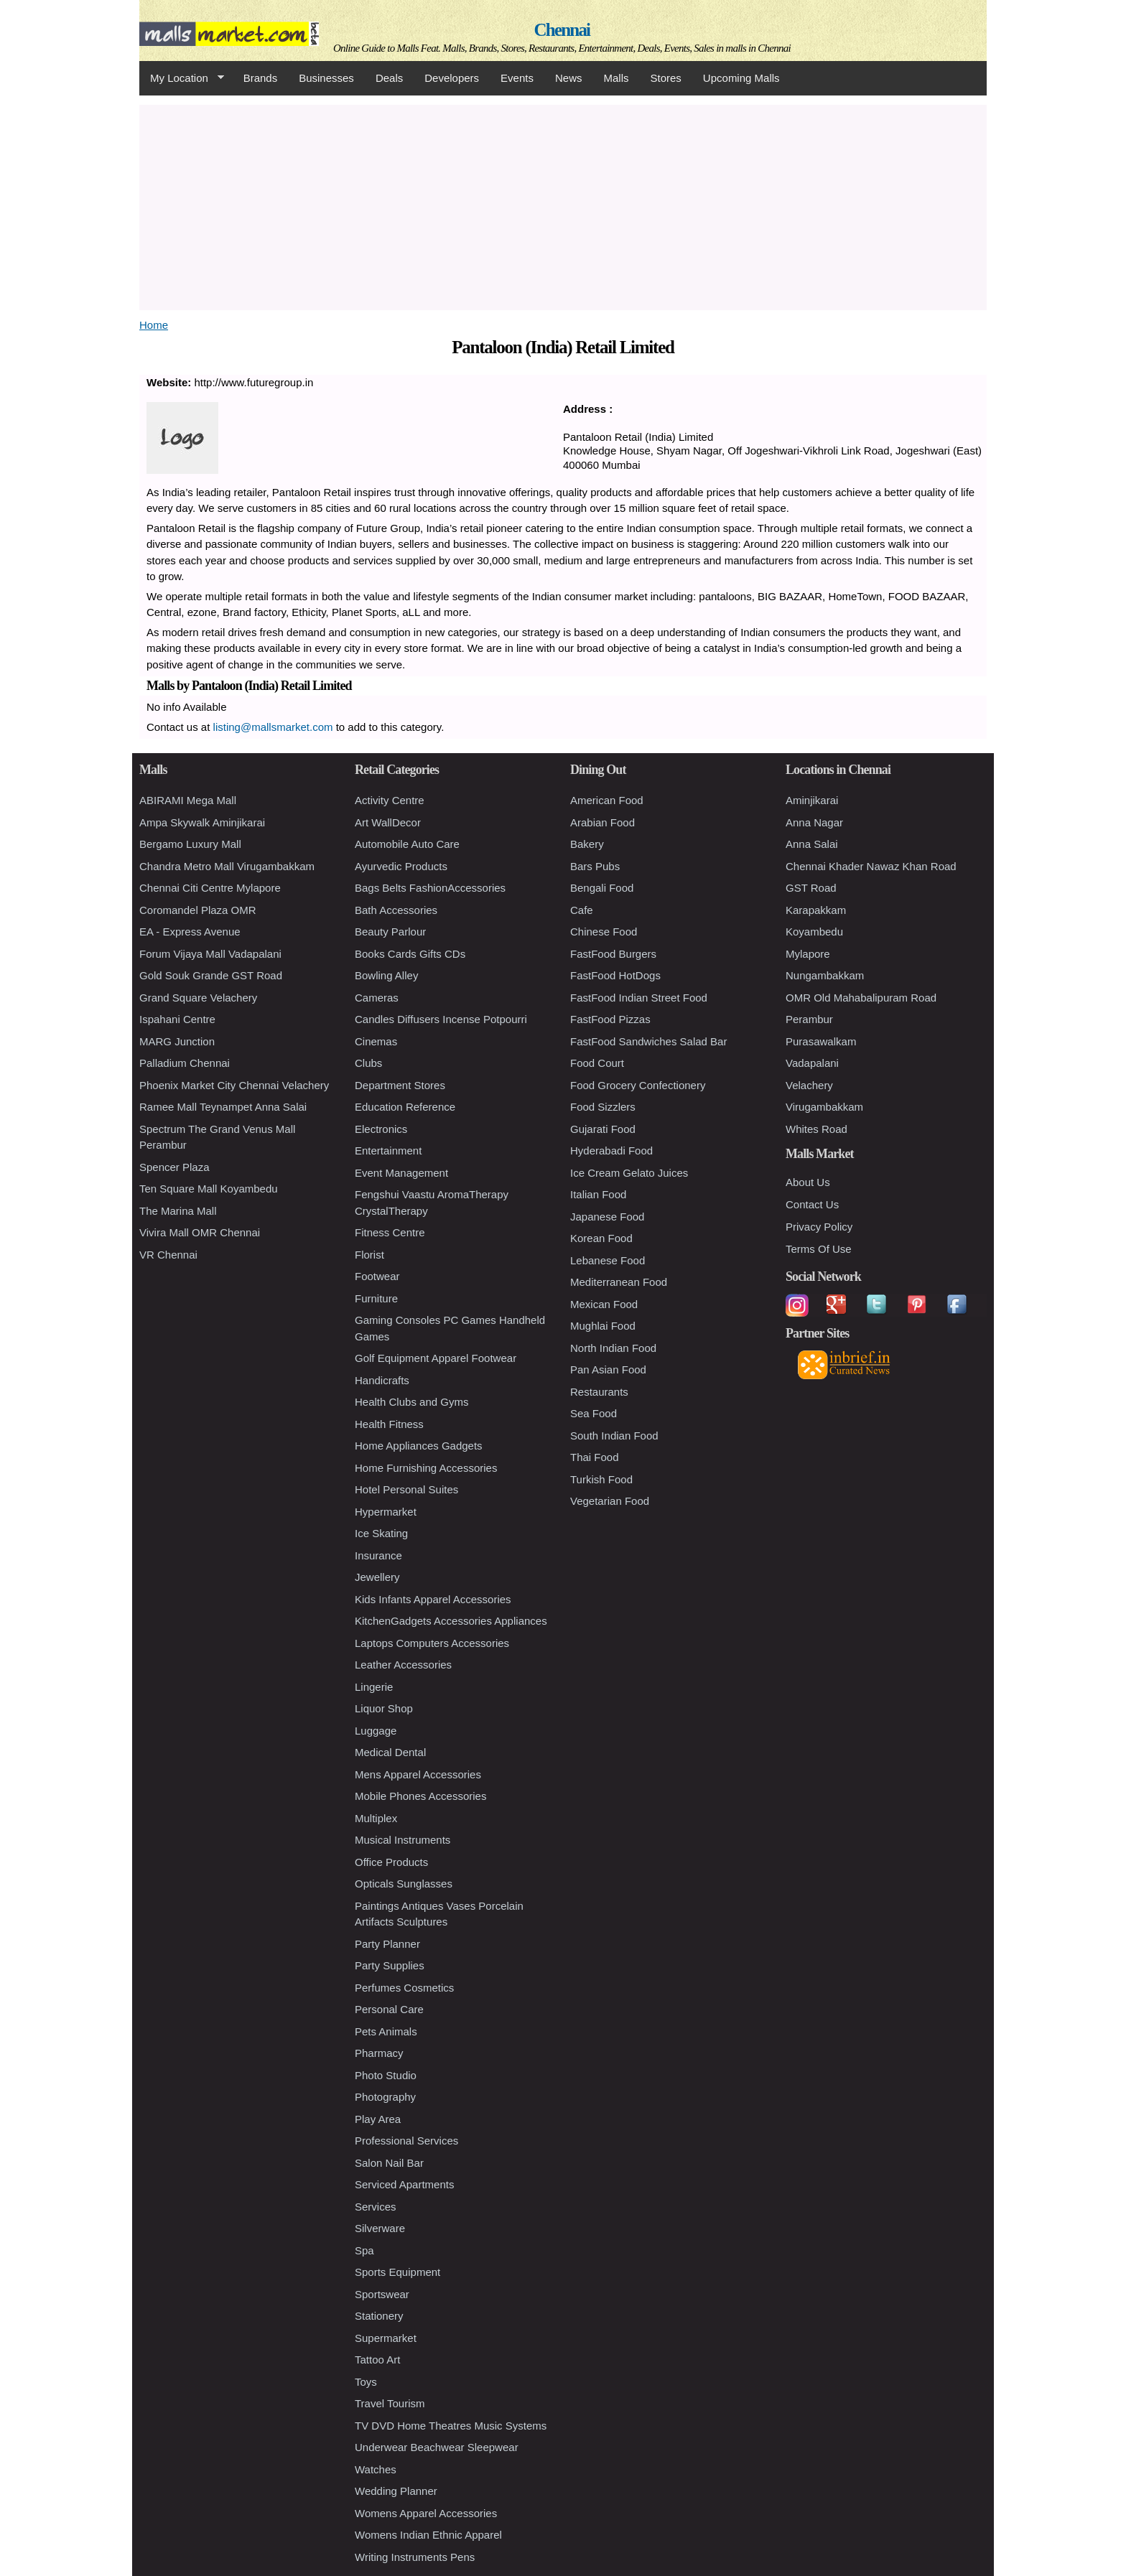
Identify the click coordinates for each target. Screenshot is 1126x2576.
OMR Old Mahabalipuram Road (861, 997)
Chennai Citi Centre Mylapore (210, 888)
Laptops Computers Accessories (432, 1643)
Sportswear (382, 2294)
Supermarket (386, 2338)
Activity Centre (389, 800)
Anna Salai (812, 844)
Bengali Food (601, 888)
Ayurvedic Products (401, 866)
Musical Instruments (402, 1840)
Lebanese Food (607, 1260)
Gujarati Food (603, 1129)
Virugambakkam (824, 1107)
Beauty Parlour (390, 931)
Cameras (377, 997)
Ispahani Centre (177, 1019)
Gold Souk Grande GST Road (210, 975)
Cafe (581, 910)
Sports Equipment (397, 2272)
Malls (615, 78)
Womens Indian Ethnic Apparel (428, 2535)
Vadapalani (812, 1063)
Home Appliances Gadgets (419, 1445)
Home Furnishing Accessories (426, 1468)
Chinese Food (603, 931)
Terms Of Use (819, 1249)
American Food (606, 800)
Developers (451, 78)
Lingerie (374, 1687)
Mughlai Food (603, 1326)
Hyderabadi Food (611, 1150)
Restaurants (599, 1392)
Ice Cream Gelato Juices (629, 1173)
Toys (366, 2382)
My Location (181, 78)
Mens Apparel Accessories (418, 1774)
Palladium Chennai (184, 1063)
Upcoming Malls (741, 78)
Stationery (379, 2316)
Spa (364, 2250)
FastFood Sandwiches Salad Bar (648, 1041)
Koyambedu (814, 931)
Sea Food (593, 1413)
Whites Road (816, 1129)
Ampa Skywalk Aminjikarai (202, 822)
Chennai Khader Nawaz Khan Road (871, 866)
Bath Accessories (396, 910)
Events (517, 78)
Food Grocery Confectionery (637, 1085)
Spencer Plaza (174, 1167)
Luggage (375, 1731)
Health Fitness (389, 1424)
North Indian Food (613, 1348)
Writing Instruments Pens (415, 2557)
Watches (375, 2469)
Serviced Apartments (404, 2184)
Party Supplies (389, 1965)
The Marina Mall (178, 1211)
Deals (389, 78)
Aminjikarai (812, 800)
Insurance (378, 1555)
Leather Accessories (403, 1664)
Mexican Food (604, 1304)
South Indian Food (614, 1435)
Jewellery (377, 1577)
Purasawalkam (821, 1041)
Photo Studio (386, 2075)
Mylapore (808, 954)
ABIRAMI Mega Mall (187, 800)
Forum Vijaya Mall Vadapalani (210, 954)
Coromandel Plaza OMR (197, 910)
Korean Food (601, 1238)
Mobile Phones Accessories (420, 1796)
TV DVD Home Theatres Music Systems (450, 2425)
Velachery (809, 1085)
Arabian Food (602, 822)
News (568, 78)
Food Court (597, 1063)
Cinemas (376, 1041)
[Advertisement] (563, 205)
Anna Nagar (814, 822)
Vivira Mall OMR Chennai (199, 1232)
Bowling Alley (386, 975)
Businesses (326, 78)
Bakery (587, 844)
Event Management (401, 1173)
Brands (260, 78)
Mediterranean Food (618, 1282)
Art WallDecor (388, 822)
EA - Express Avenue (190, 931)
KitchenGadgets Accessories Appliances (451, 1621)
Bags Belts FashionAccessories (430, 888)
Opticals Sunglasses (403, 1883)
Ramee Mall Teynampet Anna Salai (223, 1107)
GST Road (811, 888)
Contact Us (812, 1204)
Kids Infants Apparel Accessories (433, 1599)
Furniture (376, 1298)
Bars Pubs (595, 866)
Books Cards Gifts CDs (410, 954)
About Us (808, 1182)
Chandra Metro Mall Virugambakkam (227, 866)
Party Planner (387, 1944)
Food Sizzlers (603, 1107)
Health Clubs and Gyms (411, 1402)
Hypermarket (386, 1512)
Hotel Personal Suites (406, 1489)
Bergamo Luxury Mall (190, 844)
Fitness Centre (390, 1232)
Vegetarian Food (609, 1501)
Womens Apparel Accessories (426, 2513)
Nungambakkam (825, 975)
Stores (666, 78)
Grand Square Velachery (198, 997)
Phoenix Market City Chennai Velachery (234, 1085)
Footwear (377, 1276)
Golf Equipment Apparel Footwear (435, 1358)
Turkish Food (601, 1479)
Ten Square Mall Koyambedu (208, 1188)
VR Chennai (168, 1255)
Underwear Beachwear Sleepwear (436, 2447)
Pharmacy (379, 2053)
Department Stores (400, 1085)
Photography (385, 2097)
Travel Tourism (390, 2403)
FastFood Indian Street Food (638, 997)
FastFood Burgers (613, 954)
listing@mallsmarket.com (273, 727)
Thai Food (594, 1457)
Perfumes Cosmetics (404, 1988)
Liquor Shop (384, 1708)
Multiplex (376, 1818)
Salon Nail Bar (389, 2163)
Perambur (809, 1019)
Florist (369, 1255)
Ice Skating (381, 1533)
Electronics (381, 1129)
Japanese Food (607, 1216)
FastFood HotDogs (615, 975)
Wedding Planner (396, 2491)
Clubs (368, 1063)
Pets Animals (386, 2031)
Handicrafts (382, 1380)
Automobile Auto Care (407, 844)
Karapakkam (816, 910)
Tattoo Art (377, 2359)
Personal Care (389, 2009)
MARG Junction (177, 1041)
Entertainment (388, 1150)
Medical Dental (390, 1752)
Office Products (391, 1862)
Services (375, 2207)
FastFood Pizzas (610, 1019)
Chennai (562, 29)
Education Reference (405, 1107)
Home (153, 325)
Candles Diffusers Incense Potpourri (441, 1019)
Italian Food (598, 1194)
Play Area (378, 2119)
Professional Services (406, 2140)
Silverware (380, 2228)
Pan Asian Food (608, 1369)
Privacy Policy (819, 1227)
